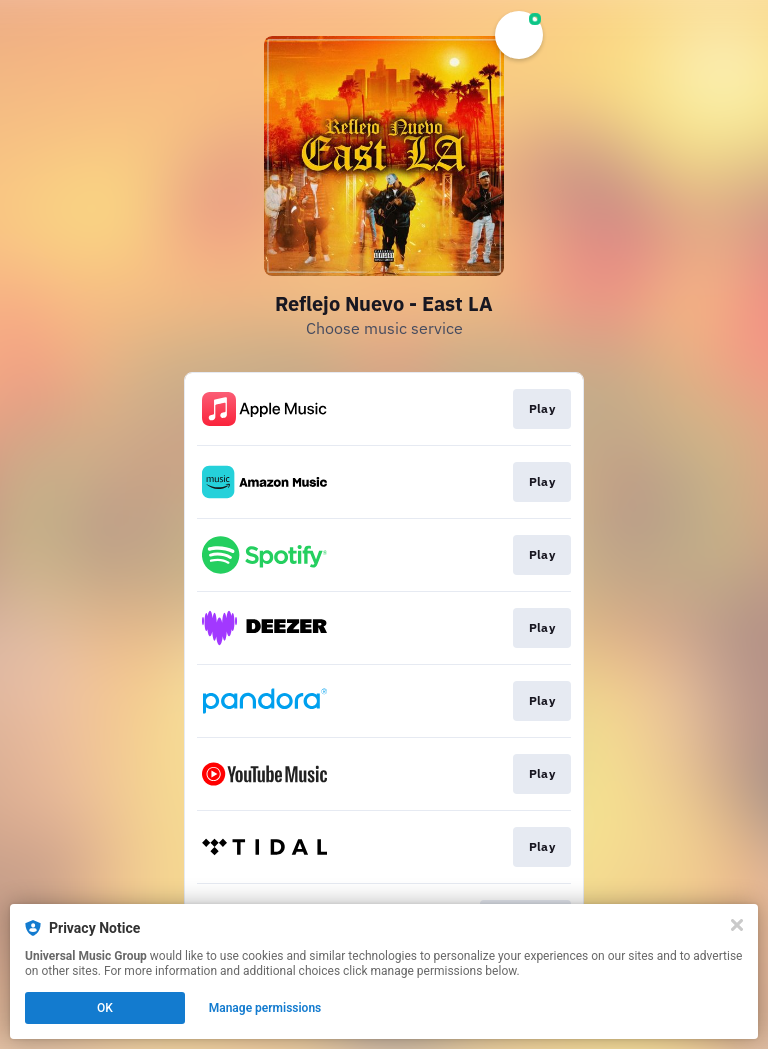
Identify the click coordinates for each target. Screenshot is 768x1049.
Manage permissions (265, 1008)
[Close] (737, 925)
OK (105, 1008)
